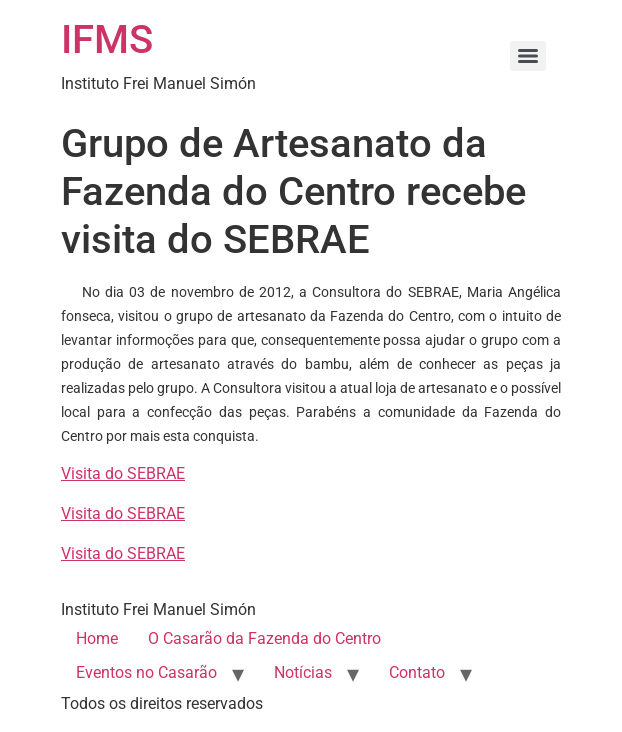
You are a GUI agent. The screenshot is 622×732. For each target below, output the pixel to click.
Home (97, 638)
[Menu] (528, 56)
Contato (417, 672)
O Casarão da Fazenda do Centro (264, 638)
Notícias (303, 672)
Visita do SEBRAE (123, 473)
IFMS (107, 39)
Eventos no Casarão (146, 672)
